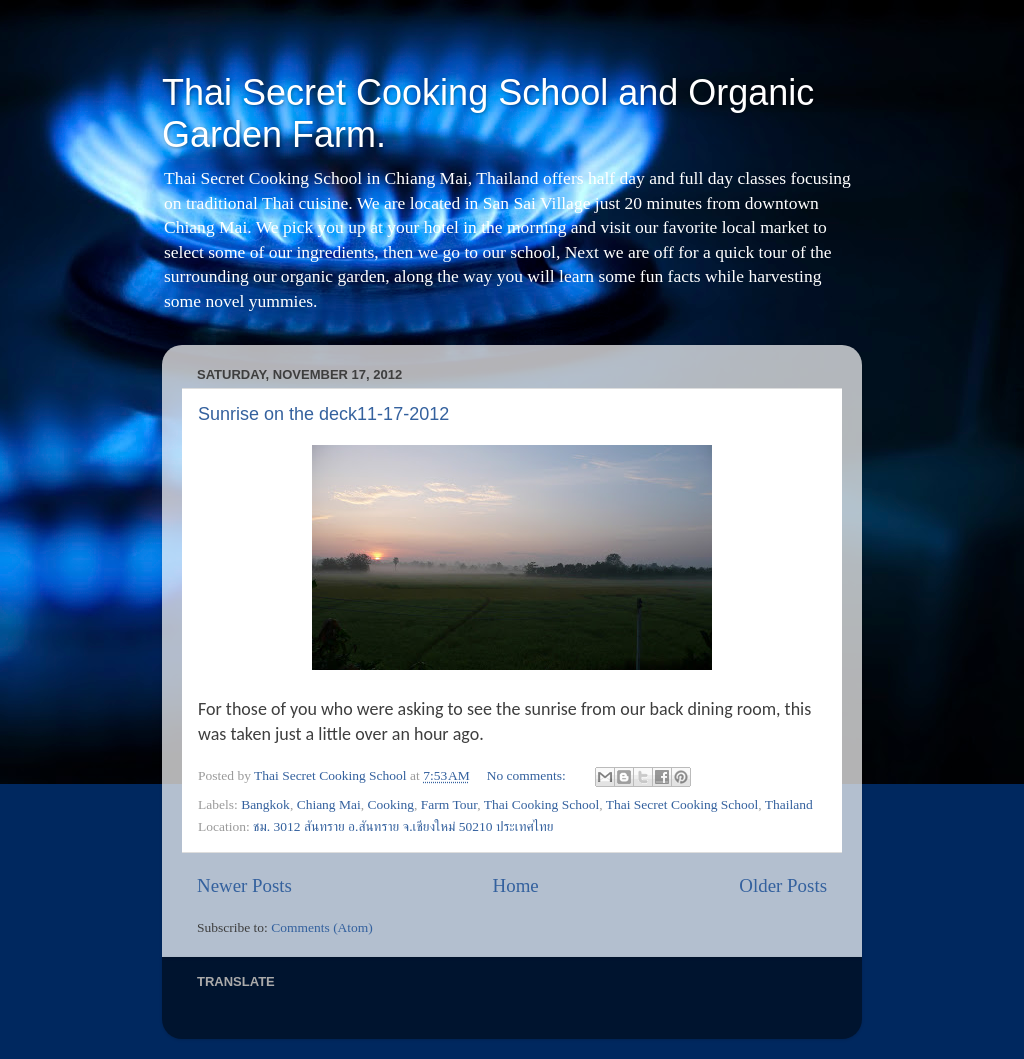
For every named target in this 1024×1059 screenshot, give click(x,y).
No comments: (528, 775)
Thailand (789, 804)
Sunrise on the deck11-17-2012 (323, 414)
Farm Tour (449, 804)
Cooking (391, 804)
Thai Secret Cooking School (682, 804)
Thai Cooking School (542, 804)
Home (516, 885)
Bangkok (265, 804)
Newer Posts (244, 885)
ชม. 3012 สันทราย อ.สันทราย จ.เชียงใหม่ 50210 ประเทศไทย (403, 826)
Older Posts (783, 885)
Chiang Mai (329, 804)
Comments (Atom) (322, 927)
